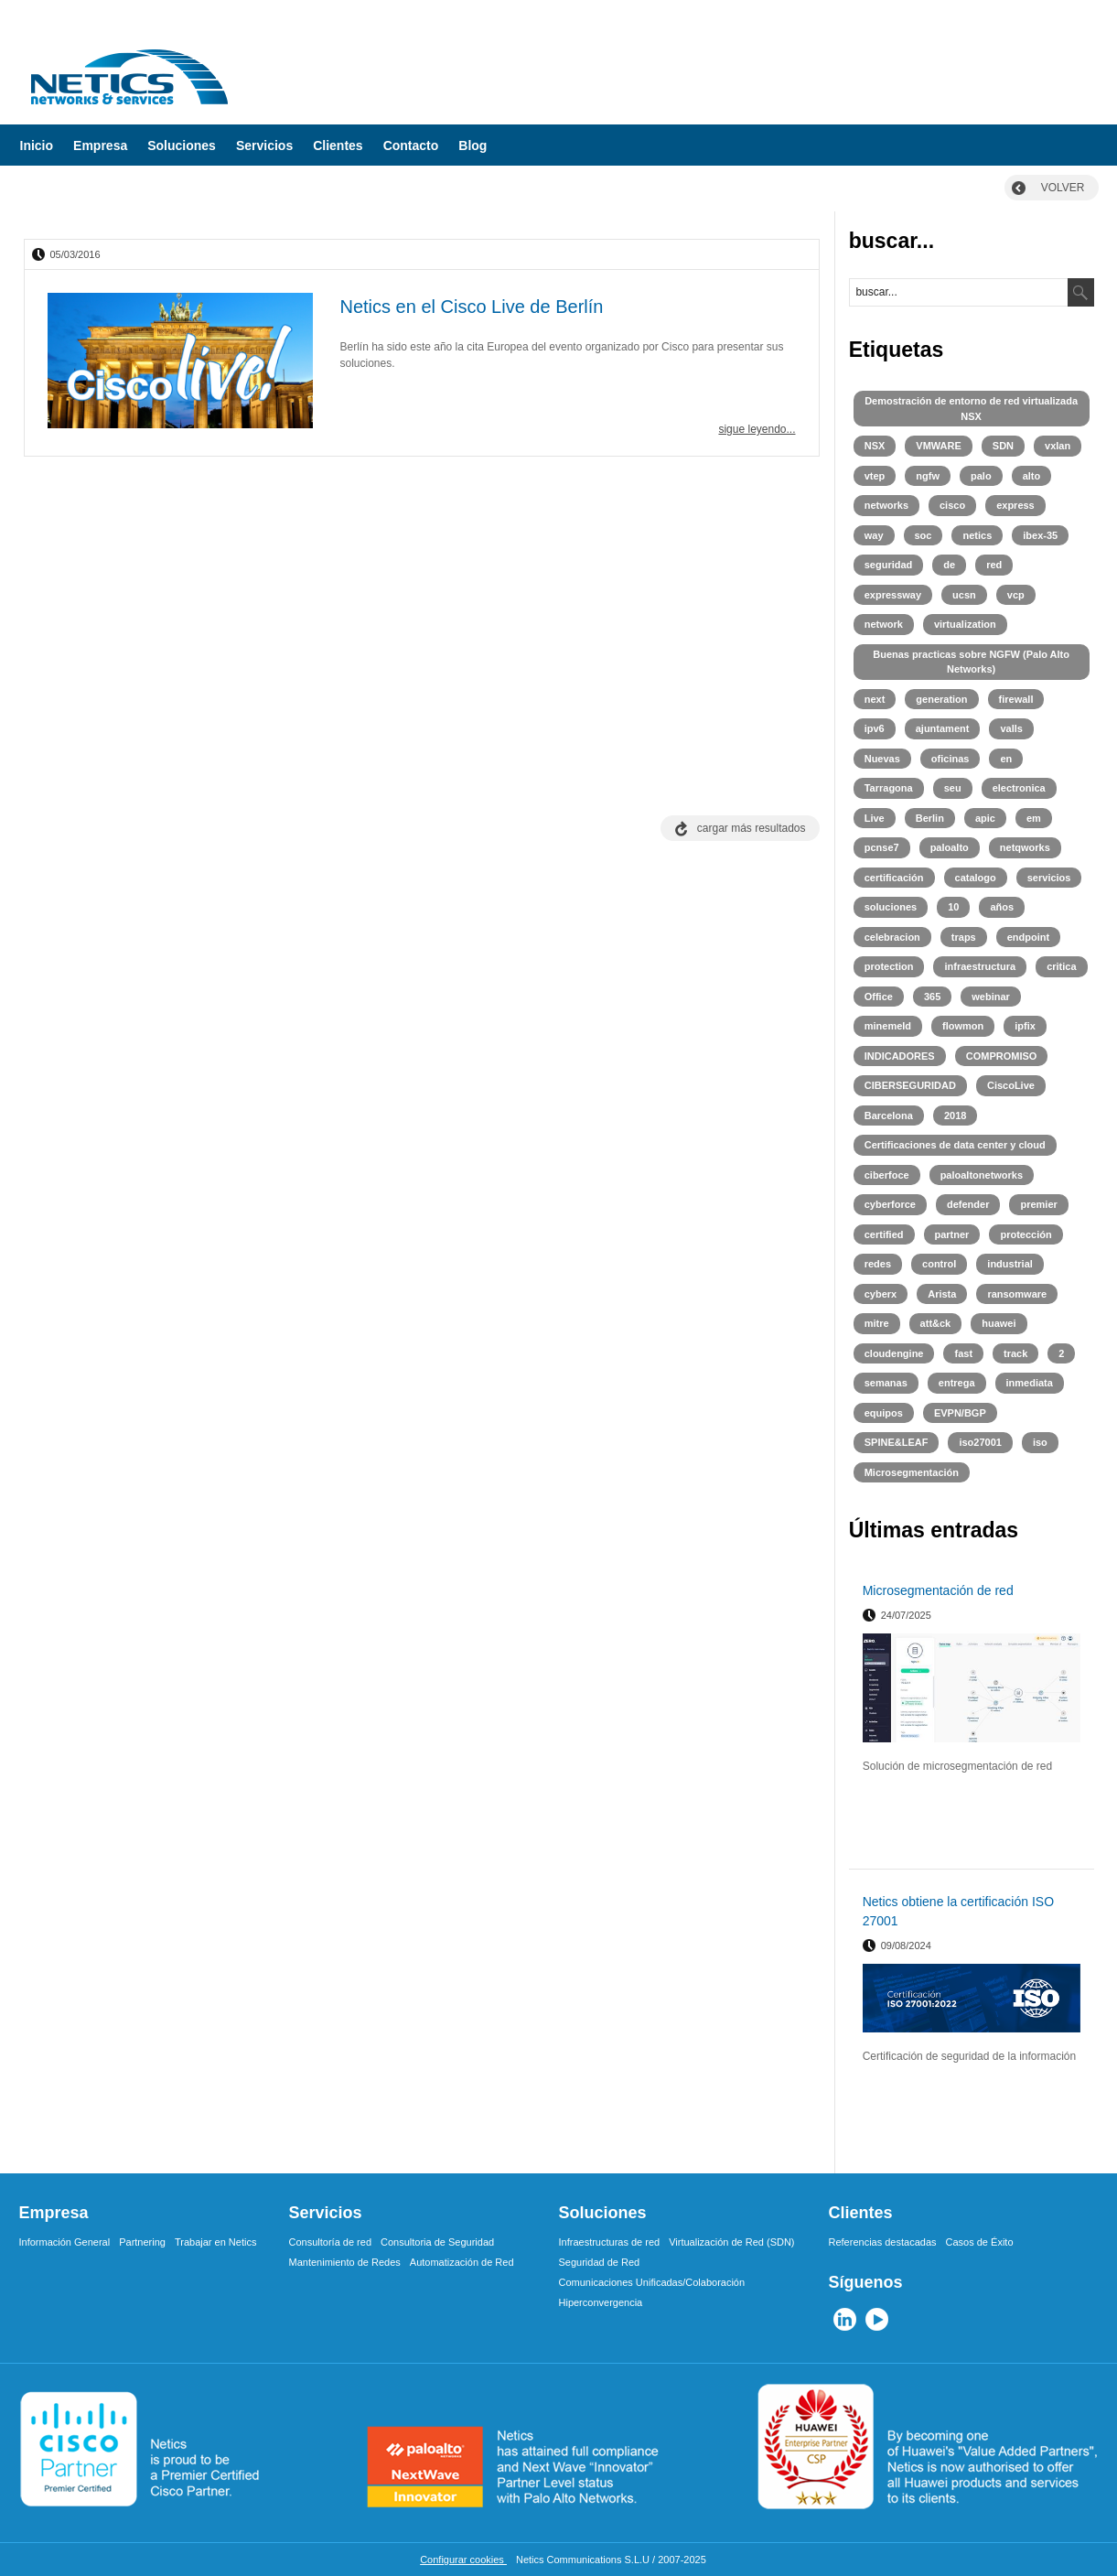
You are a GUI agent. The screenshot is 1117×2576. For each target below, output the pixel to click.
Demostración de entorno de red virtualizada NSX (971, 408)
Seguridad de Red (599, 2262)
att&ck (935, 1323)
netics (977, 535)
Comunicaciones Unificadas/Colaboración (652, 2282)
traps (963, 937)
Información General (65, 2241)
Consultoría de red (330, 2241)
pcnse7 (882, 847)
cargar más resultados (751, 828)
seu (952, 787)
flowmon (962, 1025)
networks (886, 505)
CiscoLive (1011, 1085)
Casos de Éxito (980, 2241)
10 (953, 906)
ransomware (1017, 1293)
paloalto (949, 847)
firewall (1016, 699)
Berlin (930, 818)
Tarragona (889, 787)
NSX (875, 445)
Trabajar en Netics (215, 2241)
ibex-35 (1040, 535)
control (939, 1263)
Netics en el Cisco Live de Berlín (472, 306)
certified (884, 1234)
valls (1011, 728)
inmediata (1029, 1382)
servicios (1049, 877)
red (994, 564)
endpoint (1028, 937)
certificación (894, 877)
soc (923, 535)
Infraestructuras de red (610, 2241)
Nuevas (882, 758)
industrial (1010, 1263)
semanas (886, 1382)
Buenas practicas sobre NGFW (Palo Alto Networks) (971, 662)
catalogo (975, 877)
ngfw (928, 475)
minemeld (888, 1025)
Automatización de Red (462, 2262)
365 (932, 996)
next (875, 699)
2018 (955, 1115)
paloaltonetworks (981, 1174)
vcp (1016, 594)
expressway (893, 594)
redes (878, 1263)
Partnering (142, 2241)
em (1033, 818)
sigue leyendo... (756, 429)
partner (952, 1234)
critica (1061, 966)
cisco (952, 505)
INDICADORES (900, 1056)
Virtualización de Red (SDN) (731, 2241)
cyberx (881, 1293)
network (884, 624)
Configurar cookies (463, 2559)
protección (1025, 1234)
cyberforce (890, 1204)
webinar (991, 996)
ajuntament (943, 728)
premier (1038, 1204)
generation (941, 699)
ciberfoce (887, 1174)
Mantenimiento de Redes (345, 2262)
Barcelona (889, 1115)
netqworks (1025, 847)
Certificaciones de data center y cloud (955, 1144)
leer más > (1056, 1847)
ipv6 (875, 728)
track (1015, 1353)
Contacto (411, 145)
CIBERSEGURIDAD (910, 1085)
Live (875, 818)
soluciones (891, 906)
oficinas (950, 758)
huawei (998, 1323)
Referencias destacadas (883, 2241)
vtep (875, 475)
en (1006, 758)
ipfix (1025, 1025)
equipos (884, 1412)
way (874, 535)
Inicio (37, 145)
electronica (1019, 787)
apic (985, 818)
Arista (942, 1293)
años (1002, 906)
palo (981, 475)
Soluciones (181, 145)
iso (1040, 1442)
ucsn (964, 594)
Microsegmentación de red (938, 1590)
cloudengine (894, 1353)
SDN (1003, 445)
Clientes (337, 145)
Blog (472, 145)
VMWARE (938, 445)
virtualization (965, 624)
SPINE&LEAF (897, 1442)
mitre (877, 1323)
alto (1032, 475)
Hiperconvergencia (601, 2302)
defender (968, 1204)
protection (889, 966)
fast (963, 1353)
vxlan (1057, 445)
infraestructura (979, 966)
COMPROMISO (1001, 1056)
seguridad (889, 564)
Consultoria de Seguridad (437, 2241)
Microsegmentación (912, 1472)
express (1015, 505)
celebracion (892, 937)
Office (879, 996)
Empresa (100, 145)
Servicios (264, 145)
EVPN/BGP (960, 1412)
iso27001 (980, 1442)
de (949, 564)
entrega (957, 1382)
